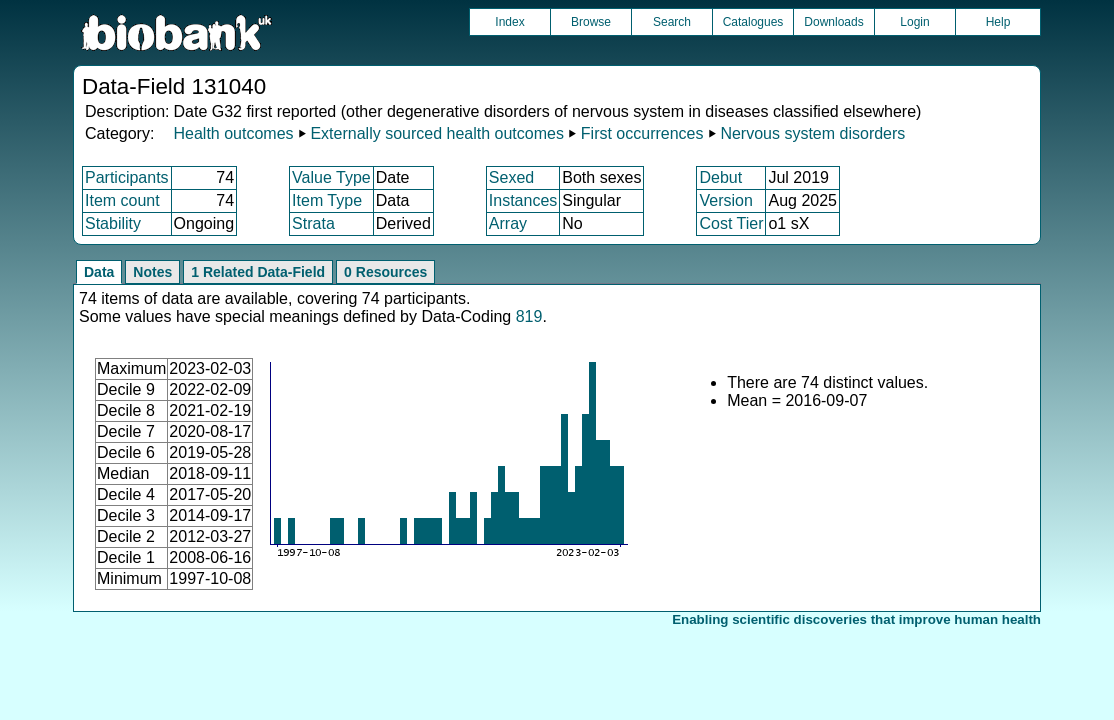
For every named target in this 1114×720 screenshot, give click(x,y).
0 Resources (385, 272)
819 (529, 316)
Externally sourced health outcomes (436, 133)
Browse (591, 22)
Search (672, 22)
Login (914, 22)
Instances (523, 200)
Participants (127, 177)
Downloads (833, 22)
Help (998, 22)
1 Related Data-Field (258, 272)
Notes (152, 272)
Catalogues (753, 22)
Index (509, 22)
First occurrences (642, 133)
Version (725, 200)
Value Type (331, 177)
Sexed (511, 177)
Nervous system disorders (812, 133)
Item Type (327, 200)
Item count (122, 200)
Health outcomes (233, 133)
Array (508, 223)
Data (99, 272)
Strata (313, 223)
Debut (720, 177)
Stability (113, 223)
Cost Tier (731, 223)
